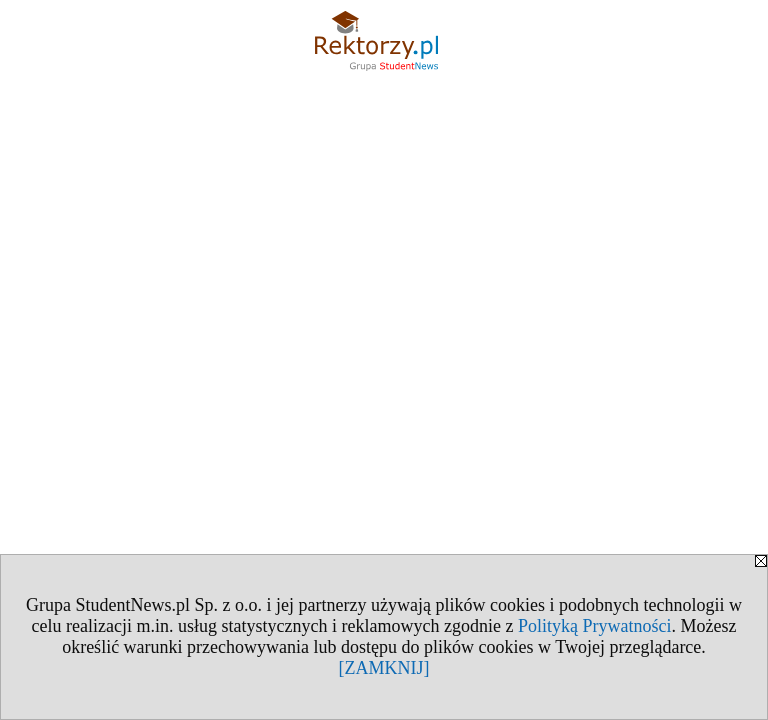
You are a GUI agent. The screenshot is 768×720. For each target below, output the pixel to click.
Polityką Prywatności (595, 626)
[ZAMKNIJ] (384, 668)
